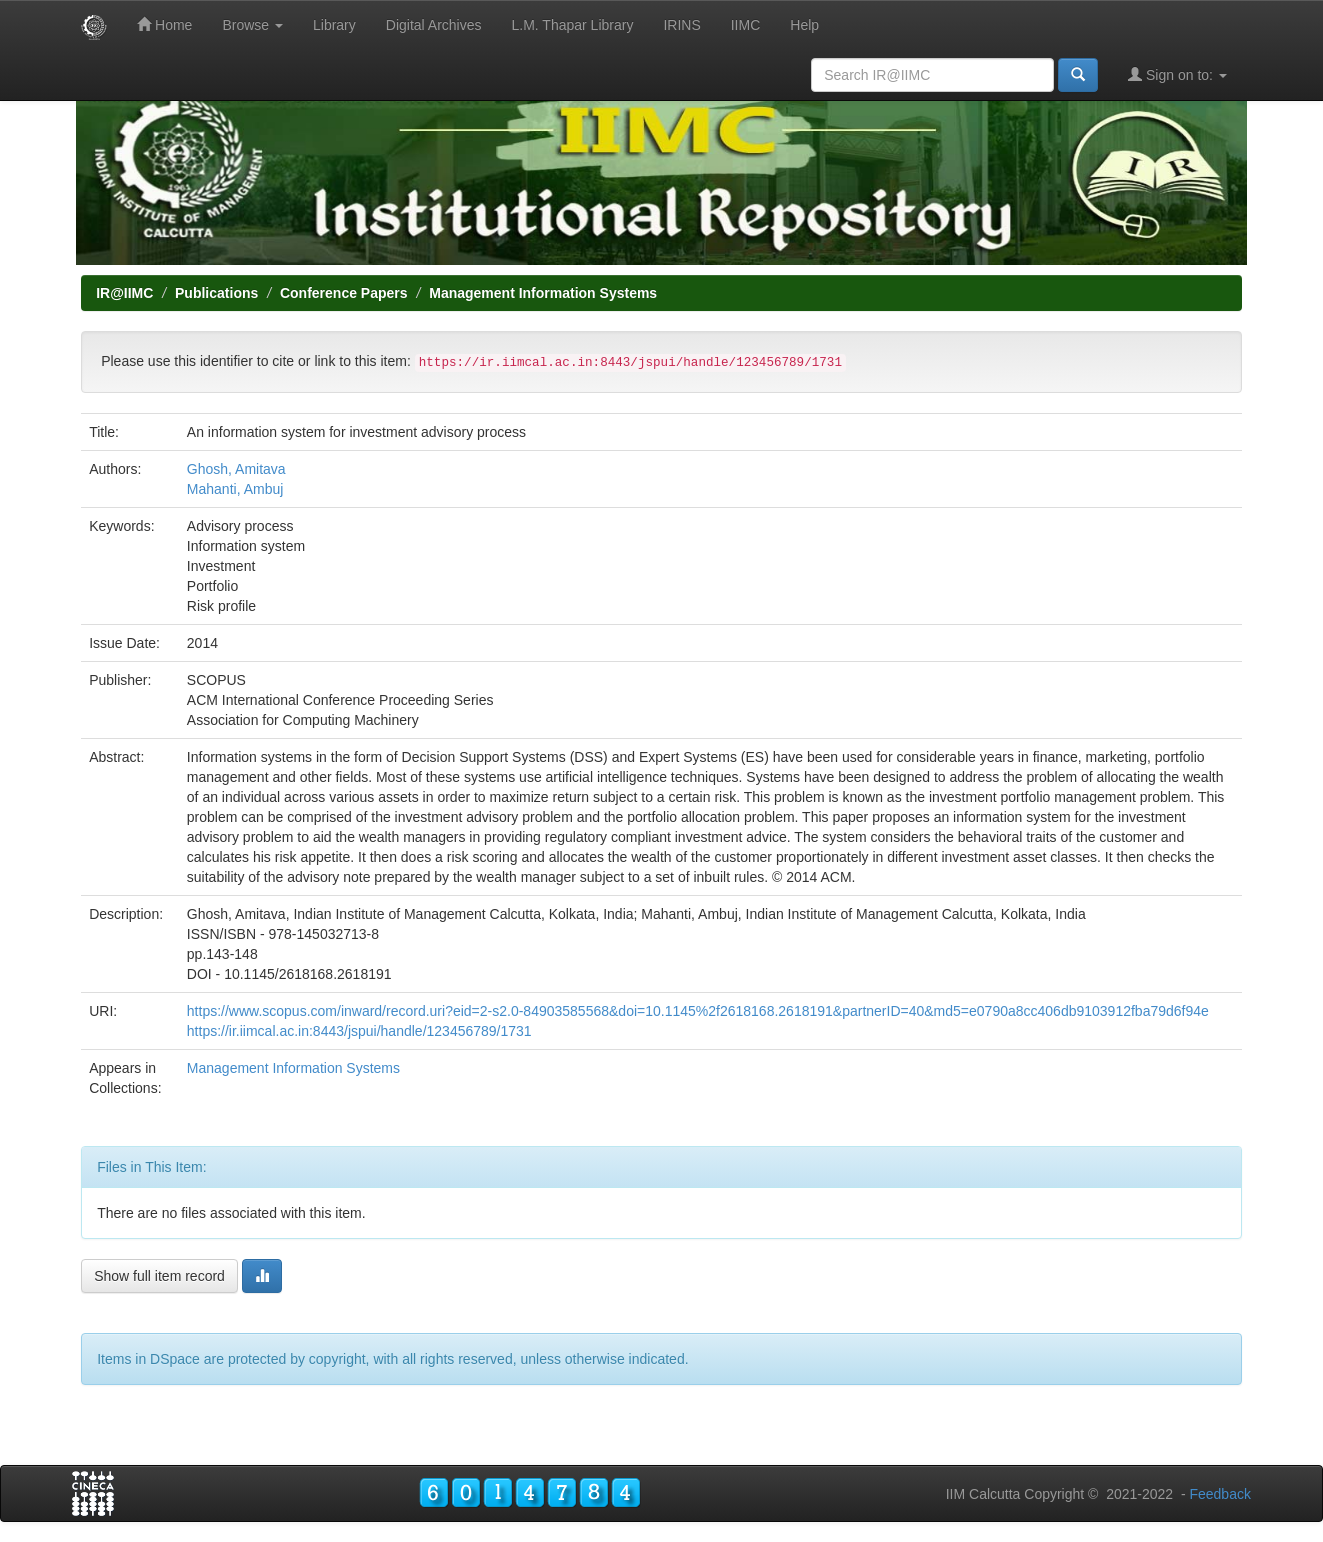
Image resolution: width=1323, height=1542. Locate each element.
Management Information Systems (543, 293)
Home (164, 24)
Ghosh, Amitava (236, 469)
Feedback (1219, 1494)
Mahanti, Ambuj (235, 489)
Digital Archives (434, 25)
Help (804, 25)
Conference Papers (344, 293)
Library (334, 25)
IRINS (681, 25)
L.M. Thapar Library (572, 25)
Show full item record (159, 1276)
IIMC (746, 25)
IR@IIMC (124, 293)
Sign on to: (1177, 74)
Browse (252, 25)
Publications (216, 293)
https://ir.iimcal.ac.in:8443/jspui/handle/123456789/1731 (359, 1031)
